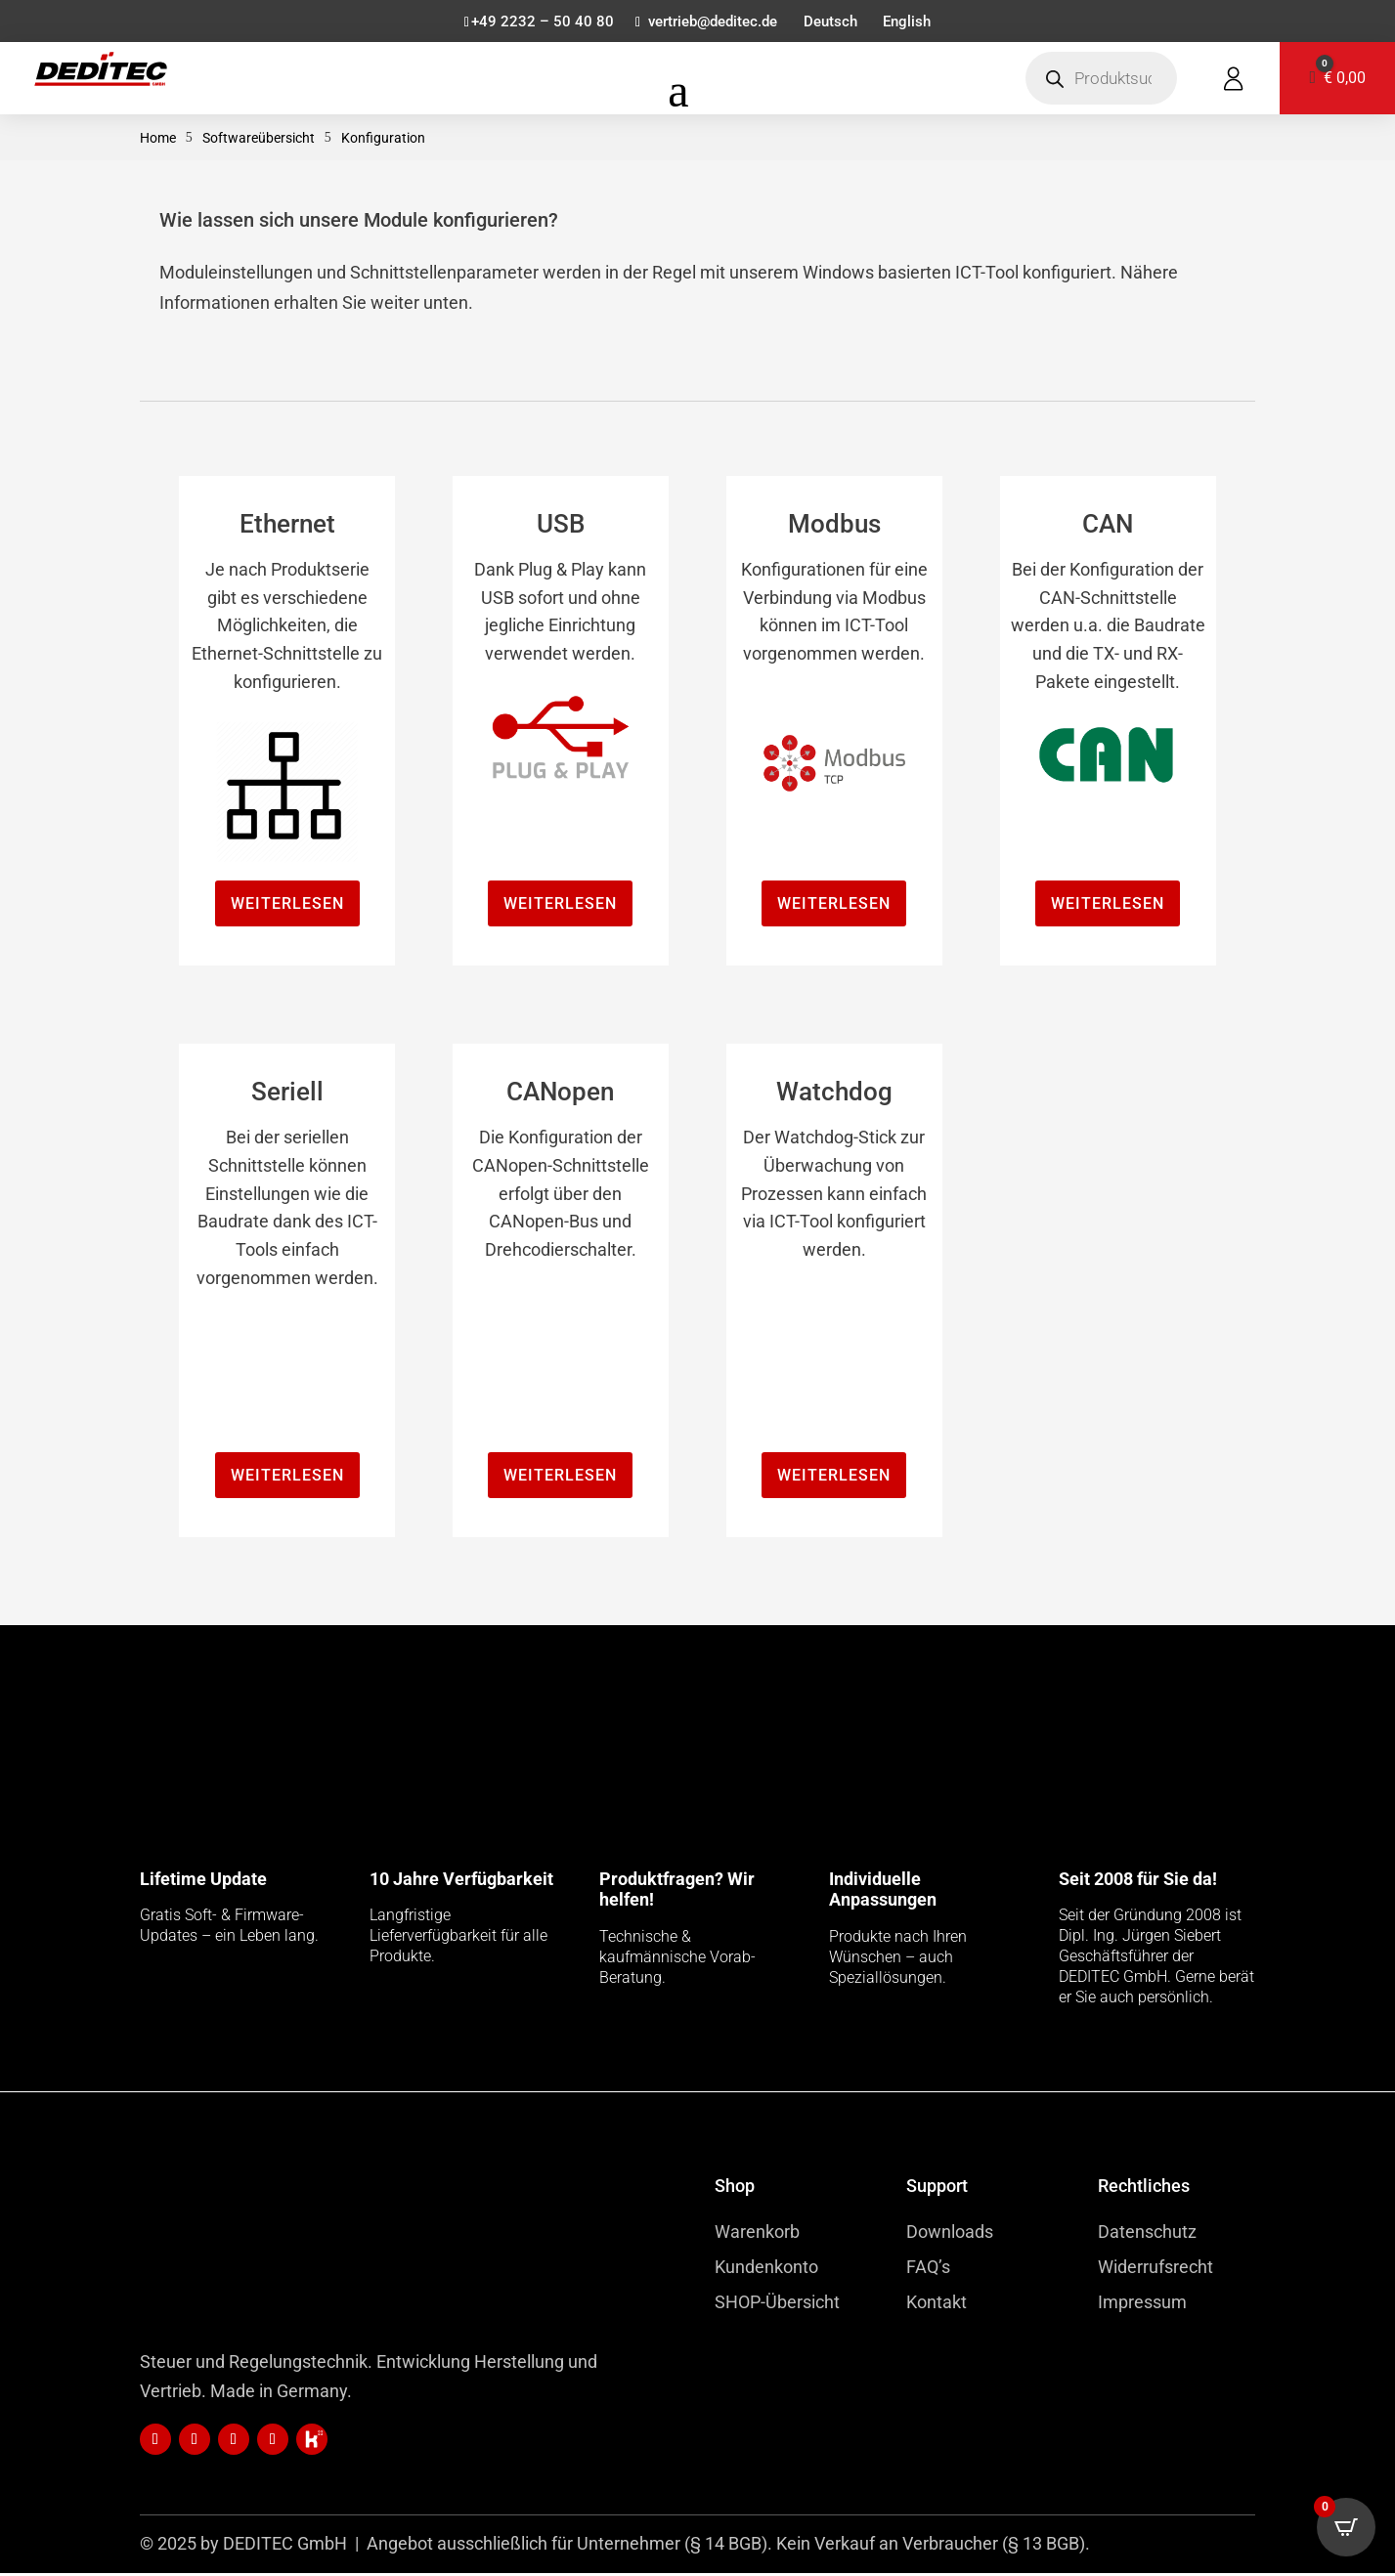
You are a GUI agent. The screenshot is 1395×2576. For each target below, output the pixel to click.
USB (561, 526)
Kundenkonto (766, 2269)
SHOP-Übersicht (777, 2305)
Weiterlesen (287, 906)
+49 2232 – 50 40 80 (533, 23)
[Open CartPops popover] (1346, 2527)
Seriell (287, 1094)
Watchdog (834, 1094)
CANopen (560, 1094)
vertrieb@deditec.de (710, 23)
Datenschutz (1147, 2234)
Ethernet (287, 526)
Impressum (1142, 2305)
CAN (1107, 526)
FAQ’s (928, 2269)
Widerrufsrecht (1155, 2269)
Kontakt (936, 2305)
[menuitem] (833, 26)
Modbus (834, 526)
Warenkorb (757, 2234)
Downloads (949, 2234)
